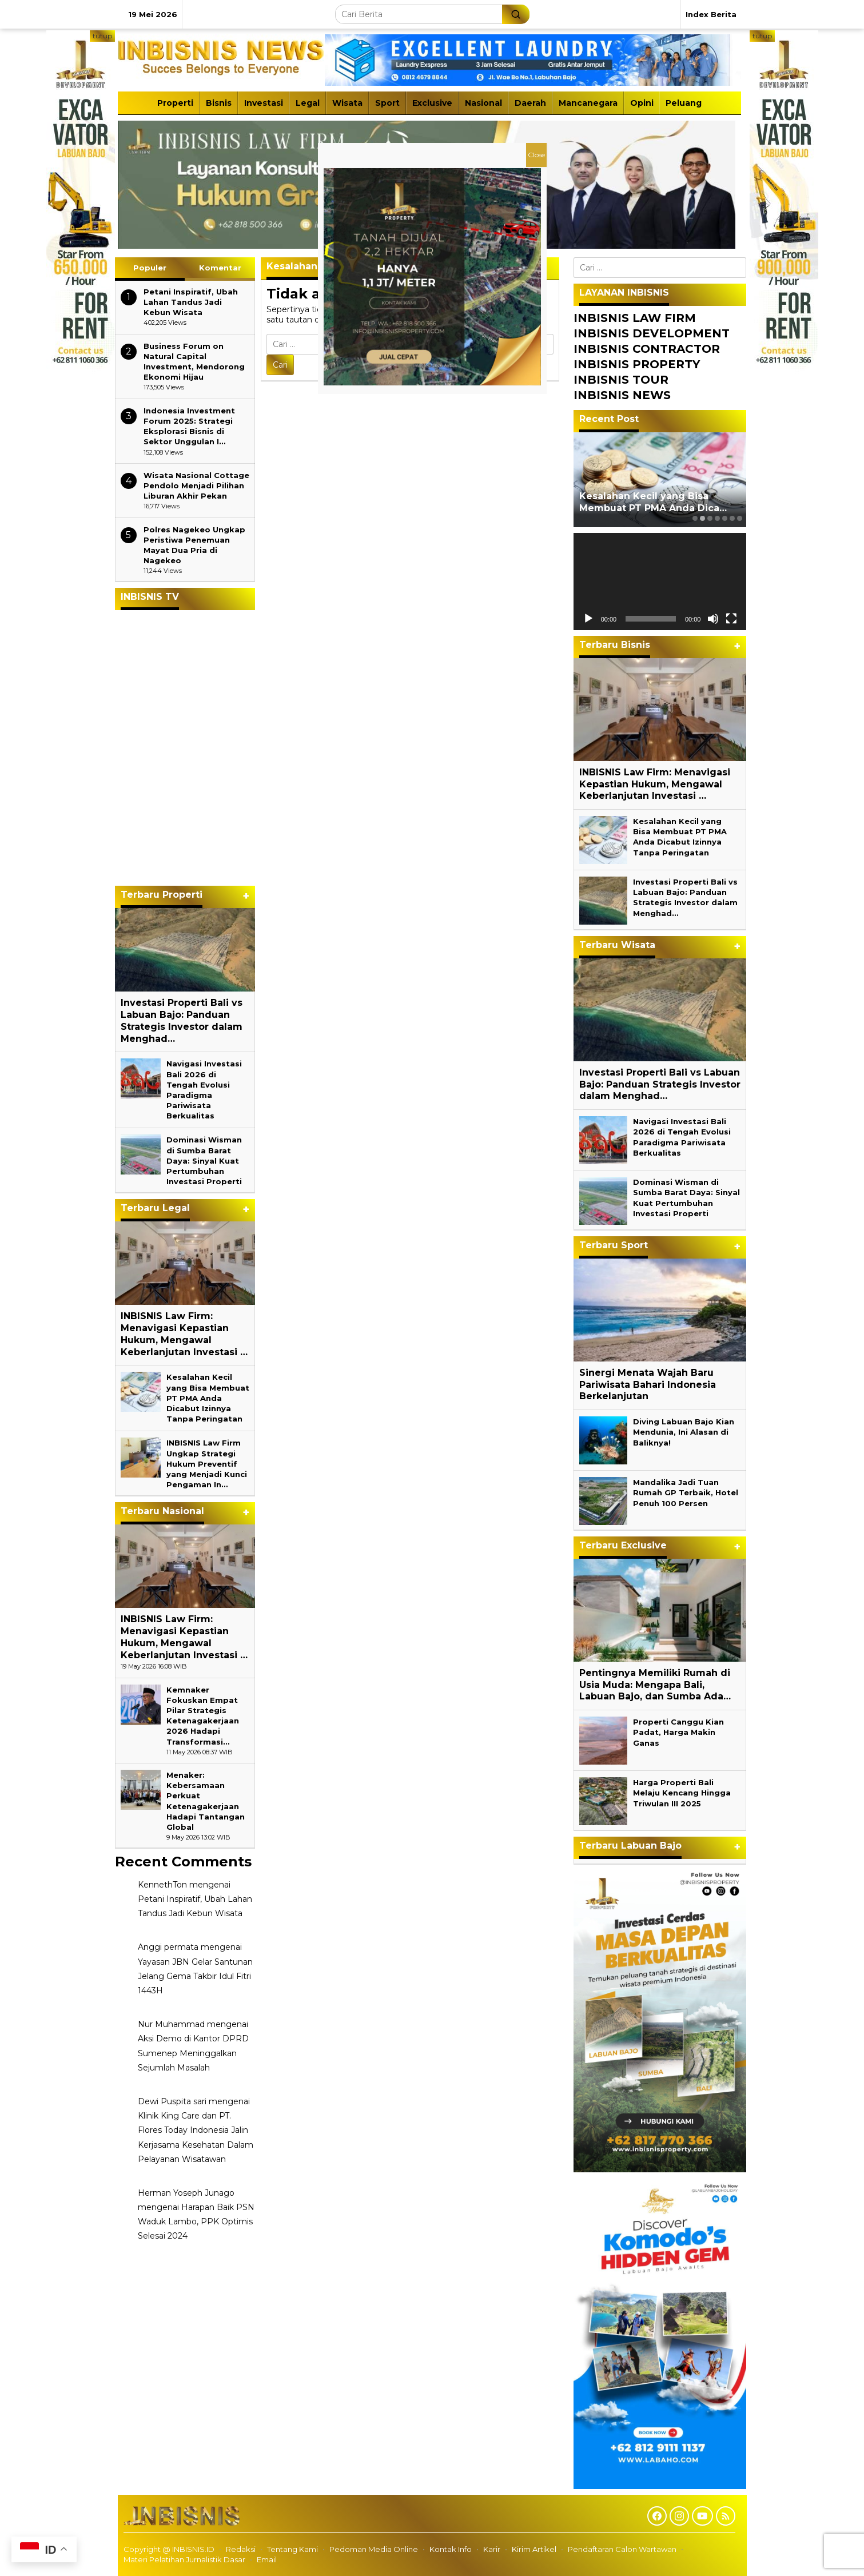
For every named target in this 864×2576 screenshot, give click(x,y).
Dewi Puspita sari (172, 2101)
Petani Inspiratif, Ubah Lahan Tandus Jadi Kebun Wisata (191, 302)
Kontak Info (450, 2549)
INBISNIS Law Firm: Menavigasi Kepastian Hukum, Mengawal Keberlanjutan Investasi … (184, 1334)
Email (267, 2559)
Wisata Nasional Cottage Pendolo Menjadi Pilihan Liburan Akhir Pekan (196, 485)
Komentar (220, 267)
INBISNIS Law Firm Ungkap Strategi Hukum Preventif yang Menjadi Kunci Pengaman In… (206, 1463)
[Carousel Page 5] (724, 518)
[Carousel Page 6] (732, 518)
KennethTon (162, 1885)
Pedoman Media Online (373, 2549)
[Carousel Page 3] (709, 518)
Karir (491, 2549)
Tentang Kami (292, 2549)
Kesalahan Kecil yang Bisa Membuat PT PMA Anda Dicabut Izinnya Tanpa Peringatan (207, 1397)
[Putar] (588, 618)
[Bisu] (713, 618)
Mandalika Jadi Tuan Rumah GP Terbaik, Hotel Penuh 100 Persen (685, 1492)
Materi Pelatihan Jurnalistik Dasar (184, 2559)
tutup (102, 35)
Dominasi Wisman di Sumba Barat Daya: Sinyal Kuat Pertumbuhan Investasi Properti (204, 1160)
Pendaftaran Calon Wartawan (622, 2549)
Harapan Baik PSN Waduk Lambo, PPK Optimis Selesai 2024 (196, 2221)
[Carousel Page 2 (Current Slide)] (702, 518)
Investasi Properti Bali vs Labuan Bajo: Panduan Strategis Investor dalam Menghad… (181, 1020)
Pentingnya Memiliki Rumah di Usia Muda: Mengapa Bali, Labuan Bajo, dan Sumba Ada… (655, 1684)
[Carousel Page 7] (739, 518)
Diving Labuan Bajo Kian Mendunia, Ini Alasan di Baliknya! (683, 1432)
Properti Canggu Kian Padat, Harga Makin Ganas (678, 1732)
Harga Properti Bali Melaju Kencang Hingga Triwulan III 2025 (682, 1792)
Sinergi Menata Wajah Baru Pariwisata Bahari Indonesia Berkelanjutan (647, 1384)
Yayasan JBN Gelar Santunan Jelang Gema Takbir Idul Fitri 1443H (195, 1976)
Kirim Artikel (534, 2549)
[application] (660, 581)
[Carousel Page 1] (695, 518)
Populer (149, 267)
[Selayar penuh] (731, 618)
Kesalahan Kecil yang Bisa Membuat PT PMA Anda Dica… (653, 502)
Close (536, 154)
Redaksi (241, 2549)
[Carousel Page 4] (717, 518)
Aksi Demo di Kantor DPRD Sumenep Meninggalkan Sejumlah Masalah (193, 2052)
